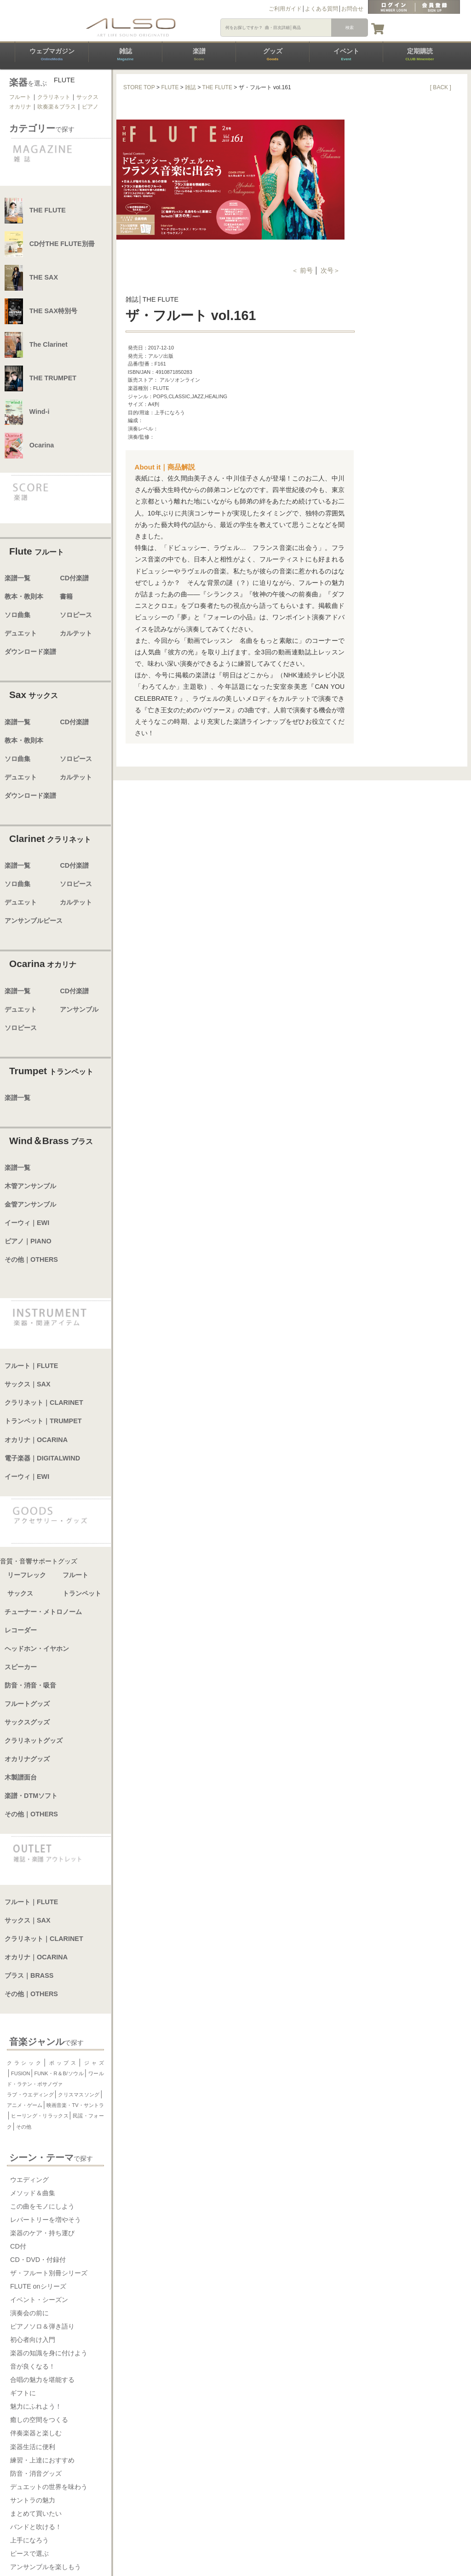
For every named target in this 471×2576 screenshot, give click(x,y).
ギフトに (23, 2393)
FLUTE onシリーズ (38, 2286)
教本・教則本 (24, 596)
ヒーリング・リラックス (40, 2115)
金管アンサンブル (30, 1204)
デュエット (21, 633)
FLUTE (169, 87)
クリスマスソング (79, 2094)
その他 (23, 2126)
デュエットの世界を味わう (48, 2486)
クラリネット (53, 97)
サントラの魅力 (32, 2500)
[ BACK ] (440, 87)
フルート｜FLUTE (31, 1365)
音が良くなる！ (32, 2366)
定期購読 (419, 54)
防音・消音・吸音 (30, 1685)
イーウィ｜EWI (27, 1222)
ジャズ (93, 2063)
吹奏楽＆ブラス (56, 106)
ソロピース (76, 614)
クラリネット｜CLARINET (44, 1402)
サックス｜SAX (28, 1384)
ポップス (62, 2063)
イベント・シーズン (39, 2299)
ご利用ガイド (285, 8)
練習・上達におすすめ (42, 2460)
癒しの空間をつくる (39, 2419)
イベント (346, 54)
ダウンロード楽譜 (30, 651)
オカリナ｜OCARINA (36, 1439)
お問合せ (352, 8)
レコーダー (21, 1630)
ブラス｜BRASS (29, 1975)
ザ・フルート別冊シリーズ (48, 2273)
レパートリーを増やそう (45, 2219)
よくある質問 (321, 8)
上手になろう (29, 2540)
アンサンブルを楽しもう (45, 2566)
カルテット (76, 633)
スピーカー (21, 1667)
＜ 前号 (303, 270)
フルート (20, 97)
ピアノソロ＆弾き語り (42, 2326)
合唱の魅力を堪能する (42, 2379)
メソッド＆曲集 (32, 2193)
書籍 (66, 596)
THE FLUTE (217, 87)
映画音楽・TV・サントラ (74, 2105)
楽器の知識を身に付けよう (48, 2353)
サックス (87, 97)
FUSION (20, 2073)
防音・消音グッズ (36, 2473)
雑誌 (125, 54)
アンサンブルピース (34, 920)
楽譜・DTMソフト (31, 1795)
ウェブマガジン (52, 54)
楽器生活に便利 (32, 2446)
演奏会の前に (29, 2313)
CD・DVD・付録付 (38, 2259)
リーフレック (26, 1575)
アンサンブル (79, 1009)
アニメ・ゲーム (24, 2105)
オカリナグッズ (27, 1759)
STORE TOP (139, 87)
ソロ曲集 (17, 614)
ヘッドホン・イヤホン (37, 1648)
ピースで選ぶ (29, 2553)
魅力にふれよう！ (36, 2406)
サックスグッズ (27, 1722)
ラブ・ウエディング (30, 2094)
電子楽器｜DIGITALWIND (42, 1458)
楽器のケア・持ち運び (42, 2233)
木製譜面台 (21, 1777)
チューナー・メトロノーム (43, 1611)
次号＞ (330, 270)
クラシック (25, 2063)
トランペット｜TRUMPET (43, 1421)
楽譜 (199, 54)
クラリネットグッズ (34, 1740)
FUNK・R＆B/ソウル (59, 2073)
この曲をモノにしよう (42, 2206)
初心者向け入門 (32, 2339)
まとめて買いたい (36, 2513)
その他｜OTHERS (31, 1259)
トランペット (82, 1593)
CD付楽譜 (74, 578)
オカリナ (20, 106)
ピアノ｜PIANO (28, 1241)
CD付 (18, 2246)
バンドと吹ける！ (36, 2526)
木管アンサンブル (30, 1186)
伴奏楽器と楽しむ (36, 2433)
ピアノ (90, 106)
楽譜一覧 (17, 578)
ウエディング (29, 2179)
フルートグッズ (27, 1703)
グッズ (272, 54)
